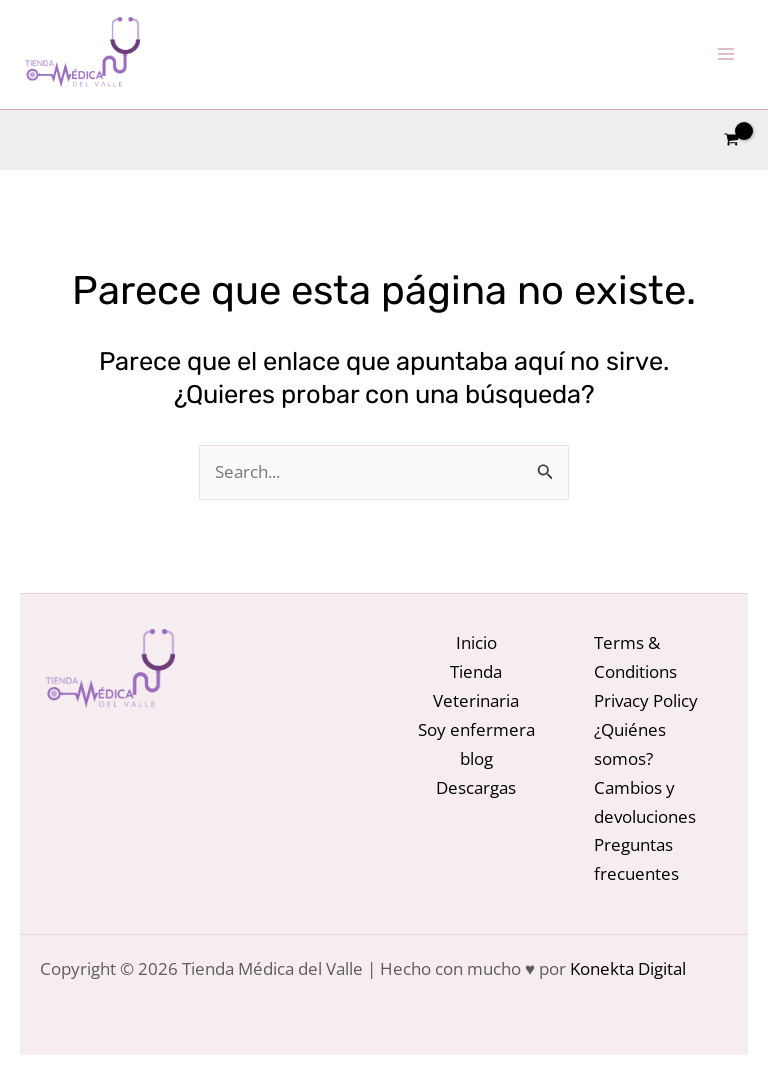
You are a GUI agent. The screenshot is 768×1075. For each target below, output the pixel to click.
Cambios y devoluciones (645, 802)
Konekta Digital (628, 968)
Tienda (476, 671)
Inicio (476, 642)
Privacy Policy (646, 700)
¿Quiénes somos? (630, 744)
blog (476, 758)
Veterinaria (476, 700)
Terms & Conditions (635, 657)
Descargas (476, 787)
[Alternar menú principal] (726, 54)
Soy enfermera (476, 729)
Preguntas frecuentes (636, 859)
